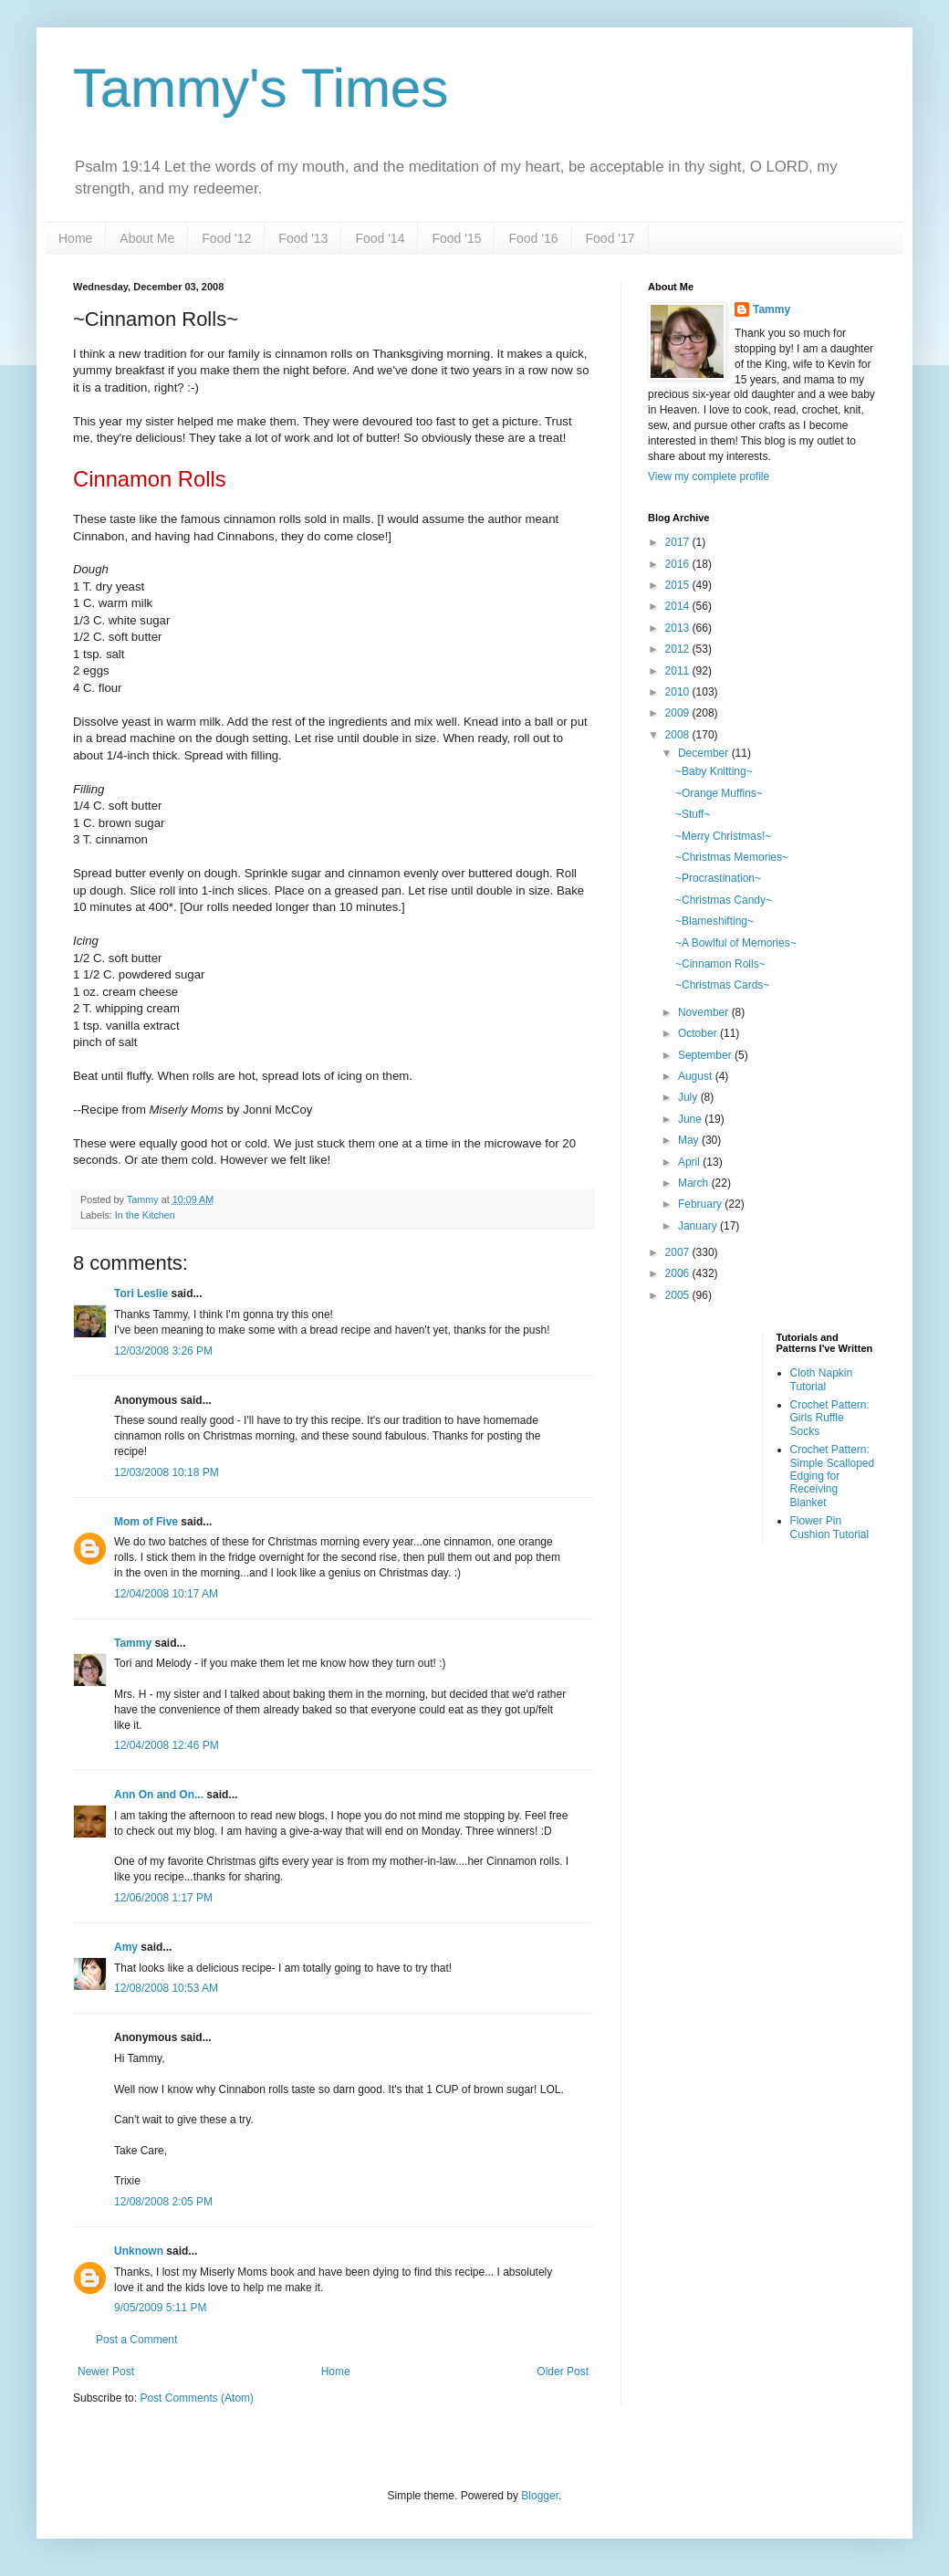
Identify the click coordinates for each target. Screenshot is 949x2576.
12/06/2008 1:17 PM (163, 1897)
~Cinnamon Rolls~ (720, 964)
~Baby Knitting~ (714, 771)
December (705, 753)
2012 (679, 649)
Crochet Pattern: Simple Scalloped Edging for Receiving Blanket (832, 1476)
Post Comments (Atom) (197, 2398)
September (706, 1055)
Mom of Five (146, 1521)
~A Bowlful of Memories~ (736, 943)
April (690, 1162)
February (701, 1204)
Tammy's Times (260, 88)
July (689, 1097)
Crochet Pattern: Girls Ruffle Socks (830, 1418)
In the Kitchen (145, 1214)
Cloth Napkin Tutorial (821, 1379)
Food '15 (456, 238)
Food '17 (610, 238)
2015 (679, 585)
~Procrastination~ (718, 878)
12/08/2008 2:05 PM (163, 2201)
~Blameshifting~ (714, 921)
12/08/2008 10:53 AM (166, 1988)
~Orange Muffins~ (719, 793)
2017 (679, 542)
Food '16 (533, 238)
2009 (679, 713)
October (699, 1033)
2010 (679, 692)
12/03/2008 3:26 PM (163, 1351)
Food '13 (303, 238)
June (691, 1119)
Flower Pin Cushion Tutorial (830, 1527)
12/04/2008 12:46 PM (166, 1745)
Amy (126, 1947)
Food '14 (379, 238)
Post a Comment (136, 2339)
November (705, 1012)
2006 (679, 1273)
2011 (679, 671)
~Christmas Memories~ (731, 857)
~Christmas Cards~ (722, 985)
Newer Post (106, 2371)
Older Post (563, 2371)
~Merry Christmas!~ (723, 836)
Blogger (539, 2495)
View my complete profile (708, 476)
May (690, 1140)
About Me (147, 238)
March (695, 1183)
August (696, 1076)
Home (75, 238)
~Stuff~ (692, 814)
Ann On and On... (158, 1794)
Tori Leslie (141, 1293)
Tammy (132, 1643)
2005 (679, 1295)
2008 (679, 734)
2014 (679, 606)
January (699, 1226)
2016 (679, 564)
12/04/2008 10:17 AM (166, 1593)
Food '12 (226, 238)
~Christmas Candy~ (723, 900)
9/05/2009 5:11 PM (160, 2307)
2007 (679, 1252)
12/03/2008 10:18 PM (166, 1472)
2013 (679, 628)
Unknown (138, 2251)
